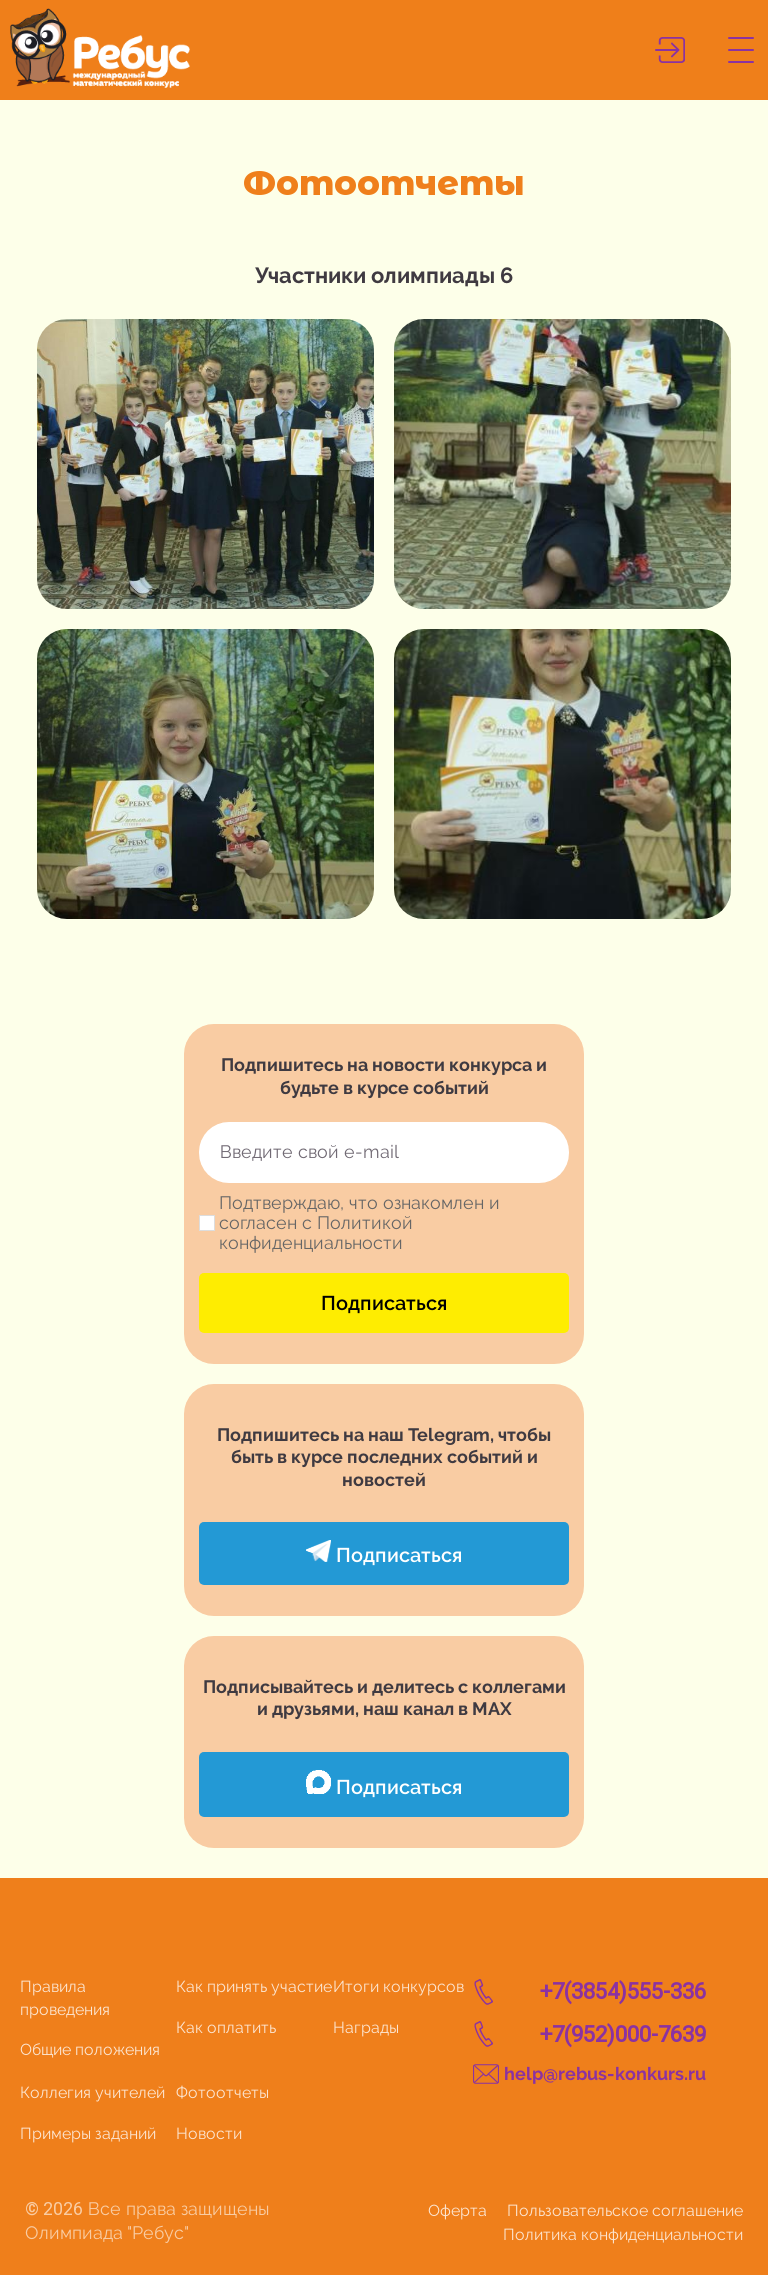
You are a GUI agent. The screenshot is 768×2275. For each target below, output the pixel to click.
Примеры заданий (88, 2133)
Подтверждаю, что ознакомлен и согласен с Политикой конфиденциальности (359, 1223)
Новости (209, 2133)
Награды (366, 2027)
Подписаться (384, 1303)
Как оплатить (226, 2027)
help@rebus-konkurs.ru (605, 2073)
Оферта (457, 2210)
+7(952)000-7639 (623, 2034)
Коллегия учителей (92, 2092)
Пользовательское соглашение (625, 2210)
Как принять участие (254, 1986)
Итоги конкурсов (398, 1986)
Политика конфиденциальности (623, 2234)
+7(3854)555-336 (623, 1991)
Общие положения (90, 2049)
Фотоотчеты (222, 2092)
